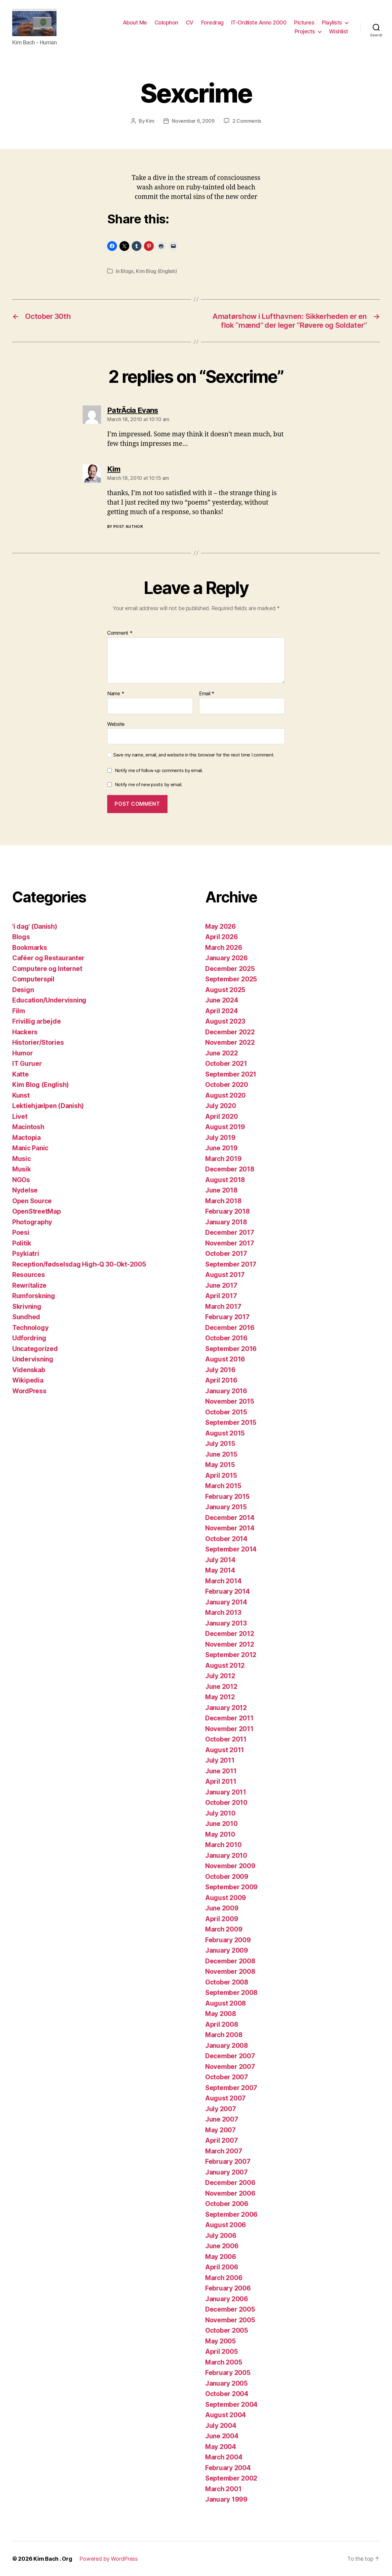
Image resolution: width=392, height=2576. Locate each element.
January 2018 (226, 1222)
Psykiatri (25, 1253)
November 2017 (229, 1243)
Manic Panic (30, 1148)
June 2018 (221, 1190)
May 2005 (220, 2341)
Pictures (304, 22)
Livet (20, 1116)
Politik (21, 1243)
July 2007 (220, 2109)
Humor (22, 1053)
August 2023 (225, 1021)
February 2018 (227, 1211)
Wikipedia (27, 1380)
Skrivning (26, 1306)
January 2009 (226, 1950)
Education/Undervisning (49, 1000)
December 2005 (230, 2309)
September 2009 (231, 1887)
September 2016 (231, 1349)
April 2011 (220, 1781)
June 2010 (221, 1823)
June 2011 (221, 1771)
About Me (135, 22)
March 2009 (223, 1929)
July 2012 (220, 1676)
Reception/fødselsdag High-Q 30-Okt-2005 (79, 1264)
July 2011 (220, 1760)
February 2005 (228, 2372)
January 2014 (226, 1602)
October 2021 (226, 1063)
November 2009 (230, 1866)
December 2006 (230, 2182)
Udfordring (29, 1338)
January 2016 (226, 1391)
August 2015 (225, 1433)
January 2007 (226, 2172)
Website (116, 724)
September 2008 (231, 1992)
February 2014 (227, 1591)
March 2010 (223, 1845)
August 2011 (224, 1750)
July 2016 (220, 1370)
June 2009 (222, 1908)
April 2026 (221, 937)
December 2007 (230, 2056)
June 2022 (221, 1053)
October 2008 (226, 1982)
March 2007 (223, 2151)
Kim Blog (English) (156, 271)
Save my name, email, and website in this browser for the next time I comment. (193, 755)
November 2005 (230, 2320)
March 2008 (223, 2035)
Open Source (32, 1201)
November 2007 (230, 2066)
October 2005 (226, 2330)
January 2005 (226, 2383)
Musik (21, 1169)
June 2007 (221, 2119)
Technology (30, 1327)
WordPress (29, 1391)
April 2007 (221, 2140)
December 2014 (229, 1517)
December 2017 (229, 1232)
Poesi (20, 1232)
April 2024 (221, 1011)
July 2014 (220, 1560)
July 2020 (220, 1106)
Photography (32, 1222)
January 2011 (225, 1792)
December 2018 (229, 1169)
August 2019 (225, 1127)
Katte (20, 1074)
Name (115, 693)
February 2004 (228, 2468)
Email (206, 693)
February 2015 (227, 1496)
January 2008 (226, 2045)
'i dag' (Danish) (34, 926)
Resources (28, 1275)
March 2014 (223, 1581)
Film (18, 1011)
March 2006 (223, 2278)
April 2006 (221, 2267)
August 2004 (225, 2415)
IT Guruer (27, 1063)
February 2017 (227, 1317)
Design (23, 990)
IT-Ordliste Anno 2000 (259, 22)
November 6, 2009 (193, 121)
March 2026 (223, 947)
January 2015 (226, 1507)
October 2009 (226, 1876)
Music (21, 1159)
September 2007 (231, 2088)
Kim (150, 121)
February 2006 (228, 2288)
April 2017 (221, 1296)
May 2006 (220, 2257)
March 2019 (223, 1159)
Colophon (166, 22)
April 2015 (221, 1475)
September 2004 (231, 2404)
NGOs (21, 1180)
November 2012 (229, 1644)
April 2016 (221, 1380)
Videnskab (28, 1370)
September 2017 (230, 1264)
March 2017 (223, 1306)
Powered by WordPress (108, 2558)
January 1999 (226, 2499)
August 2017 (225, 1275)
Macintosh (28, 1127)
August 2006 (225, 2225)
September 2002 (231, 2478)
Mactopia (26, 1137)
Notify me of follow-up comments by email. (159, 770)
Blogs (127, 271)
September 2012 (230, 1655)
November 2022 (230, 1042)
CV (190, 22)
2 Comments (246, 121)
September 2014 (231, 1549)
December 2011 (229, 1718)
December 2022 (230, 1032)
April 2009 (221, 1919)
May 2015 (220, 1465)
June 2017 (221, 1285)
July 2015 (220, 1443)
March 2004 (223, 2457)
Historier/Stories (38, 1042)
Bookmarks (29, 947)
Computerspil (33, 979)
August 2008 (225, 2003)
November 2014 (229, 1528)
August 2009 (225, 1898)
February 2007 (228, 2161)
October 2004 (226, 2394)
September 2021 (230, 1074)
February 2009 (228, 1940)
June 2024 (221, 1000)
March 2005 (223, 2362)
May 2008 (220, 2014)
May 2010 (220, 1834)
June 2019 (221, 1148)
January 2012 (226, 1708)
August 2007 (225, 2098)
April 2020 (221, 1116)
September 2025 (231, 979)
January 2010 (226, 1855)
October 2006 (226, 2204)
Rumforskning (33, 1296)
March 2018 (223, 1201)
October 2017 (226, 1253)
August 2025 (225, 990)
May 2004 (220, 2447)
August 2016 (225, 1359)
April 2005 (221, 2351)
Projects (305, 31)
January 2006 (226, 2299)
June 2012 (221, 1686)
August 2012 (225, 1665)
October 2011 (226, 1739)
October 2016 (226, 1338)
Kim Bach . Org (52, 2558)
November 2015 (229, 1401)
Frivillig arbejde (36, 1021)
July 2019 (220, 1137)
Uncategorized (35, 1349)
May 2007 (220, 2130)
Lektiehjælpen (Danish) (48, 1106)
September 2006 (231, 2214)
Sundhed (26, 1317)
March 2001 (223, 2489)
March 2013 (223, 1612)
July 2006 (220, 2235)
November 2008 (230, 1971)
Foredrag (212, 22)
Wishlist (338, 31)
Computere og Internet (47, 969)
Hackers (25, 1032)
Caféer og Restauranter (48, 958)
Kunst (21, 1095)
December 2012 (229, 1633)
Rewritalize (29, 1285)
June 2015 (221, 1454)
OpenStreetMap (36, 1211)
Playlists (332, 22)
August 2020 (225, 1095)
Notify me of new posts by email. (148, 784)
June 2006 (222, 2246)
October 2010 (226, 1802)
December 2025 (230, 969)
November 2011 (229, 1729)
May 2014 (220, 1570)
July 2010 (220, 1813)
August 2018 (225, 1180)
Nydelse (25, 1190)
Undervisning (32, 1359)
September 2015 (230, 1422)
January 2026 (226, 958)
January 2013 (226, 1623)
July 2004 (220, 2425)
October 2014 (226, 1539)
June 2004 (222, 2436)
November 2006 (230, 2193)
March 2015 (223, 1486)
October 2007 (226, 2077)
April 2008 (221, 2024)
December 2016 (229, 1327)
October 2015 (226, 1412)
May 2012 (220, 1697)
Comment (120, 633)
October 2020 (226, 1084)
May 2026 (220, 926)
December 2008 (230, 1961)
